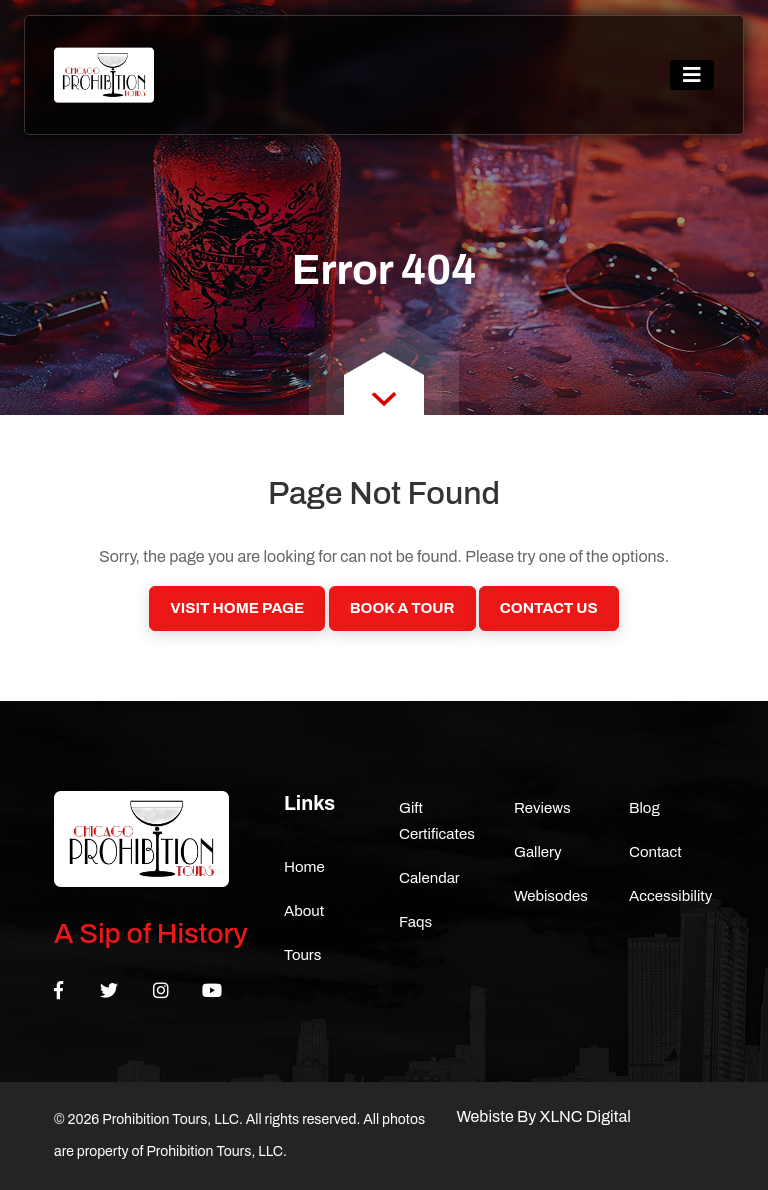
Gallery (538, 852)
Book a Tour (402, 608)
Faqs (415, 922)
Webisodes (551, 896)
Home (304, 867)
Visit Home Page (237, 608)
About (304, 911)
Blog (644, 808)
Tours (303, 955)
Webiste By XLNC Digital (544, 1116)
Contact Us (549, 608)
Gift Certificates (437, 821)
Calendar (429, 878)
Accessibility (670, 896)
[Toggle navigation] (692, 75)
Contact (655, 852)
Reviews (542, 808)
